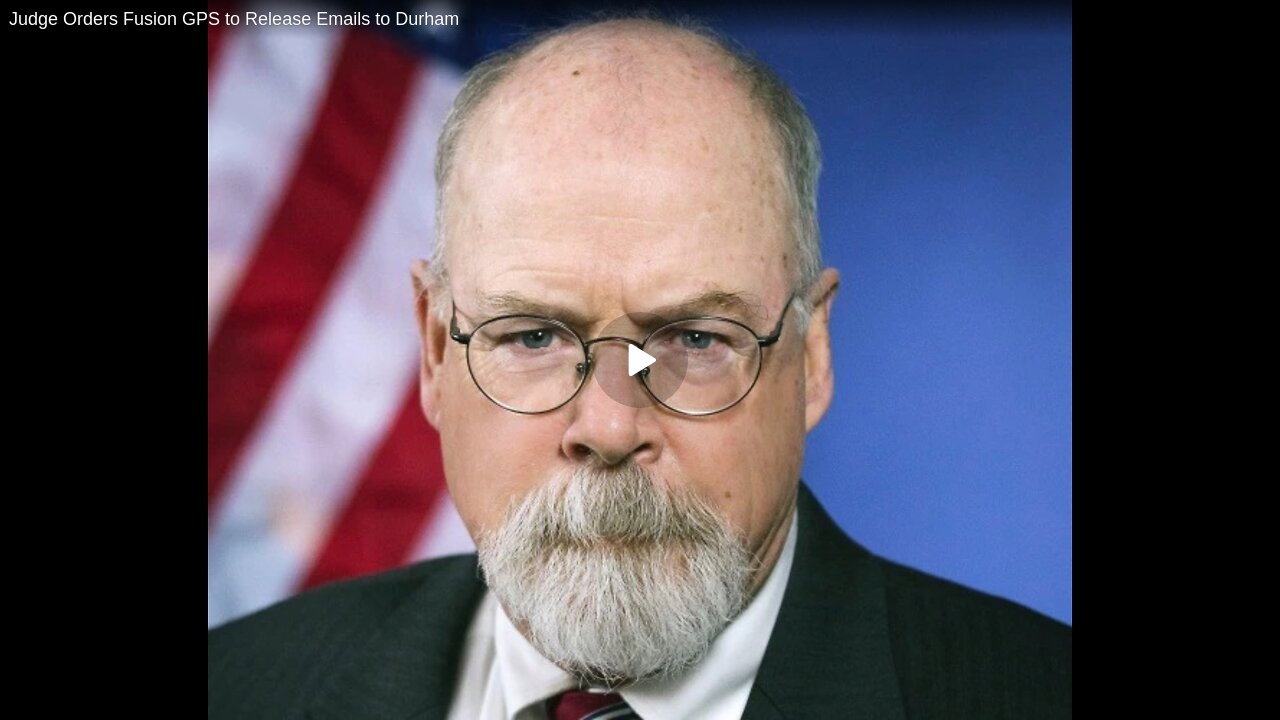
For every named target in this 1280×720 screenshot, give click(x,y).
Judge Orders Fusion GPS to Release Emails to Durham (234, 19)
